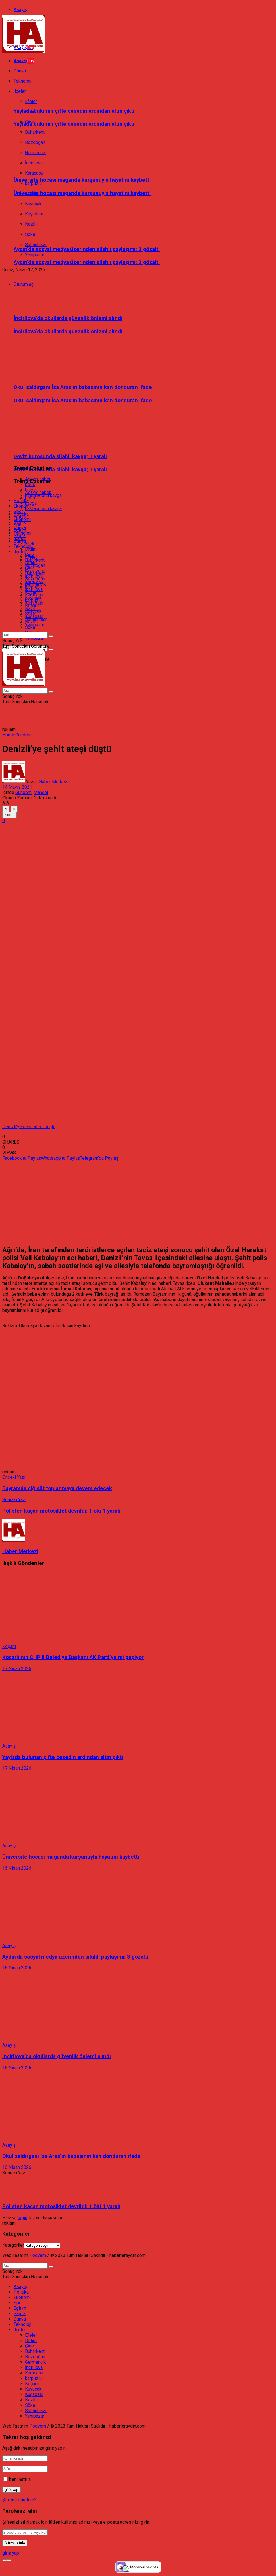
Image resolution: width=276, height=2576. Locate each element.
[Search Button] (51, 649)
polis (30, 484)
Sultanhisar (36, 619)
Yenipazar (34, 254)
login (22, 2217)
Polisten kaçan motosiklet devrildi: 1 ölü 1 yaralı (61, 2206)
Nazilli (31, 608)
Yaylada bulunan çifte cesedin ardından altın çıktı (74, 111)
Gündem (23, 735)
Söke (30, 614)
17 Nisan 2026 (16, 1668)
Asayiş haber (38, 492)
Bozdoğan (35, 565)
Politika (21, 500)
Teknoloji (22, 546)
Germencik (35, 570)
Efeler (31, 543)
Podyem (37, 2255)
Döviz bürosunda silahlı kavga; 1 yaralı (60, 469)
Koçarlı (32, 592)
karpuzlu (33, 587)
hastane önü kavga (43, 508)
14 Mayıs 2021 (17, 787)
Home (8, 735)
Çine (29, 554)
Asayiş (20, 9)
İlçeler (20, 538)
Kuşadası (34, 603)
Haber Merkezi (54, 781)
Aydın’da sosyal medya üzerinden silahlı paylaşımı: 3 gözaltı (87, 249)
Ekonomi (22, 506)
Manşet (41, 792)
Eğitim (20, 517)
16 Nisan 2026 (16, 1868)
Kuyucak (33, 597)
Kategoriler (13, 2245)
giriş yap (10, 2553)
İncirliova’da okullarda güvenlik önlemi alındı (68, 318)
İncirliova (34, 576)
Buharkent (35, 560)
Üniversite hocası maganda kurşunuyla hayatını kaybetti (82, 180)
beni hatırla (20, 2479)
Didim (31, 549)
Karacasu (34, 581)
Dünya (20, 527)
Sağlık (20, 522)
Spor (18, 511)
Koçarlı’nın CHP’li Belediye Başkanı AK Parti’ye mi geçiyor (73, 1657)
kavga (31, 503)
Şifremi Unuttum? (19, 2499)
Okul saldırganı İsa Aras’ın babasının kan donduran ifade (83, 387)
